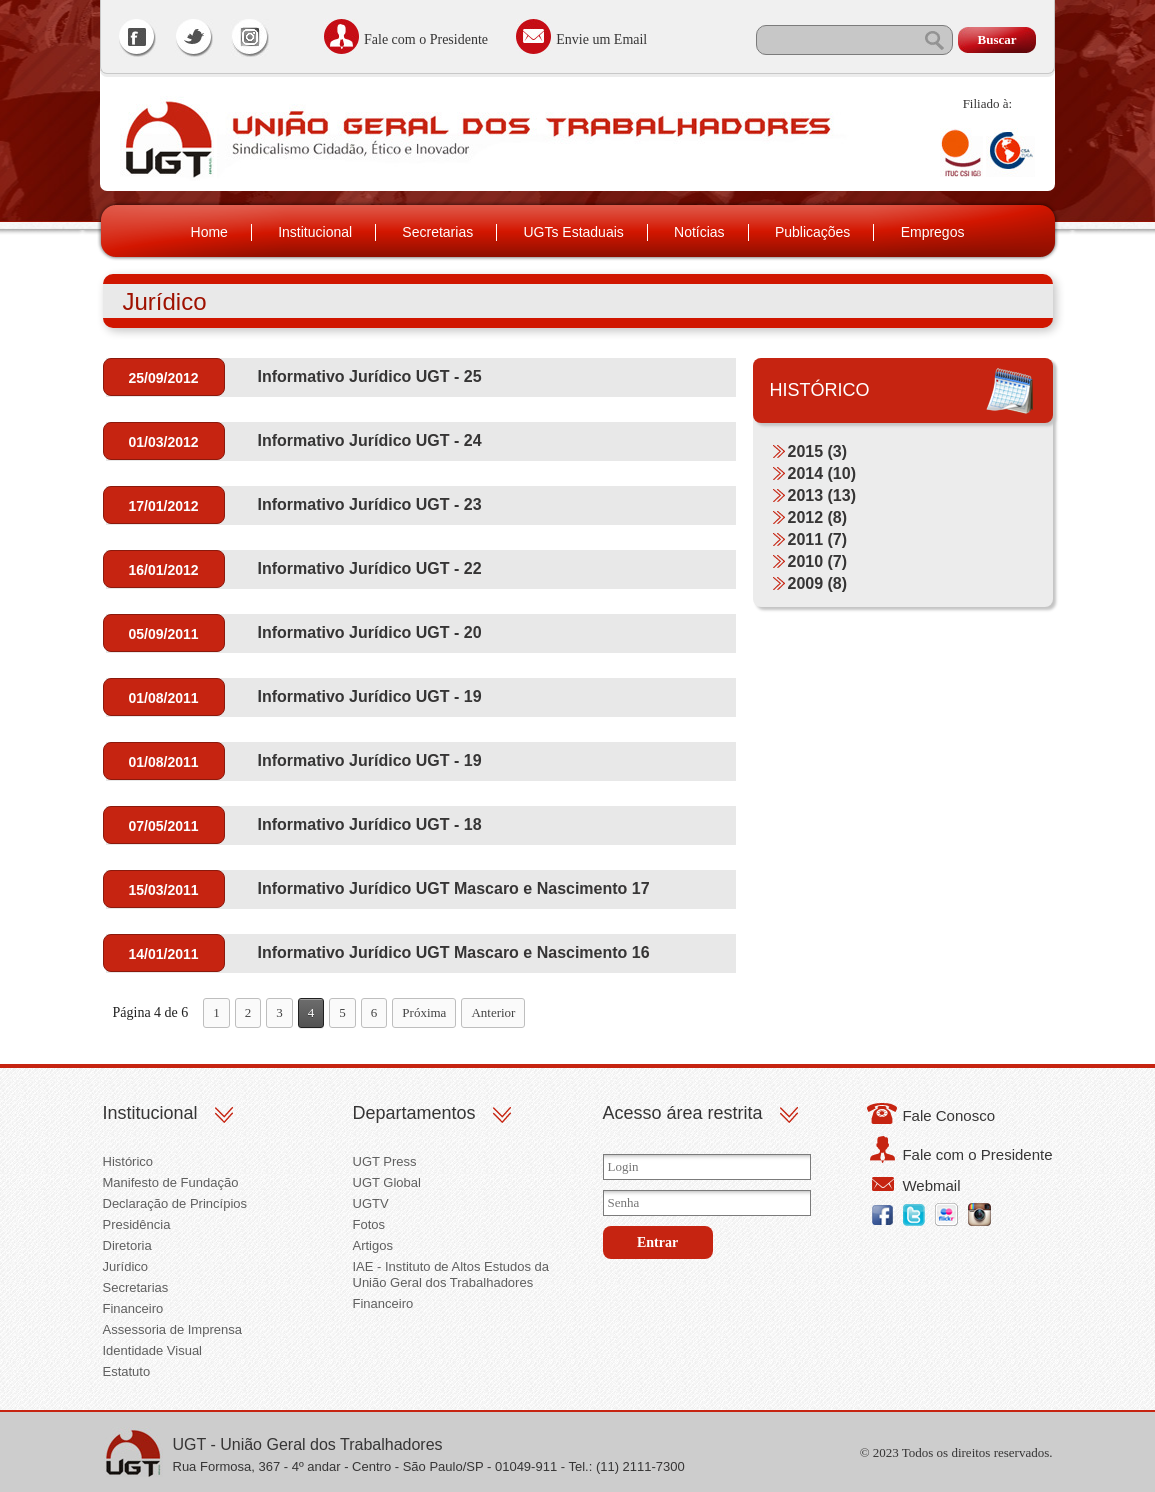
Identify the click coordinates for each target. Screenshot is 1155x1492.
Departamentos (414, 1113)
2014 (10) (822, 473)
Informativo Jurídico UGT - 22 (370, 568)
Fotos (369, 1224)
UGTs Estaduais (573, 232)
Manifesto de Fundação (171, 1182)
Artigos (373, 1245)
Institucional (315, 232)
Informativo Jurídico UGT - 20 (370, 632)
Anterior (493, 1012)
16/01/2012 (163, 570)
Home (209, 232)
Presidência (137, 1224)
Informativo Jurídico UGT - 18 (370, 824)
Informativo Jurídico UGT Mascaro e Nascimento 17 (454, 888)
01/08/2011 (163, 698)
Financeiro (133, 1308)
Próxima (424, 1012)
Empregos (933, 232)
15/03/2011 (163, 890)
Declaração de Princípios (175, 1203)
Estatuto (127, 1371)
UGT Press (385, 1161)
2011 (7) (818, 539)
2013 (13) (822, 495)
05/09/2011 (163, 634)
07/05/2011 (163, 826)
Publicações (813, 232)
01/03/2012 (163, 442)
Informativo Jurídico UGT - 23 (370, 504)
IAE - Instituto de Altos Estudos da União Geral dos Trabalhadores (451, 1274)
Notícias (699, 232)
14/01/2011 (163, 954)
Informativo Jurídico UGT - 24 (370, 440)
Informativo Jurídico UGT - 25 (370, 376)
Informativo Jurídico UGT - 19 (370, 696)
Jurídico (126, 1266)
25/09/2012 (163, 378)
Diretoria (127, 1245)
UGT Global (387, 1182)
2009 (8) (818, 583)
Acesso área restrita (683, 1113)
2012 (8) (818, 517)
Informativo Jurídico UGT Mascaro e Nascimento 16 (454, 952)
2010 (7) (818, 561)
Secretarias (437, 232)
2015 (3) (818, 451)
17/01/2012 (163, 506)
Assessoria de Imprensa (172, 1329)
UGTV (371, 1203)
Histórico (128, 1161)
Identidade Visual (153, 1350)
